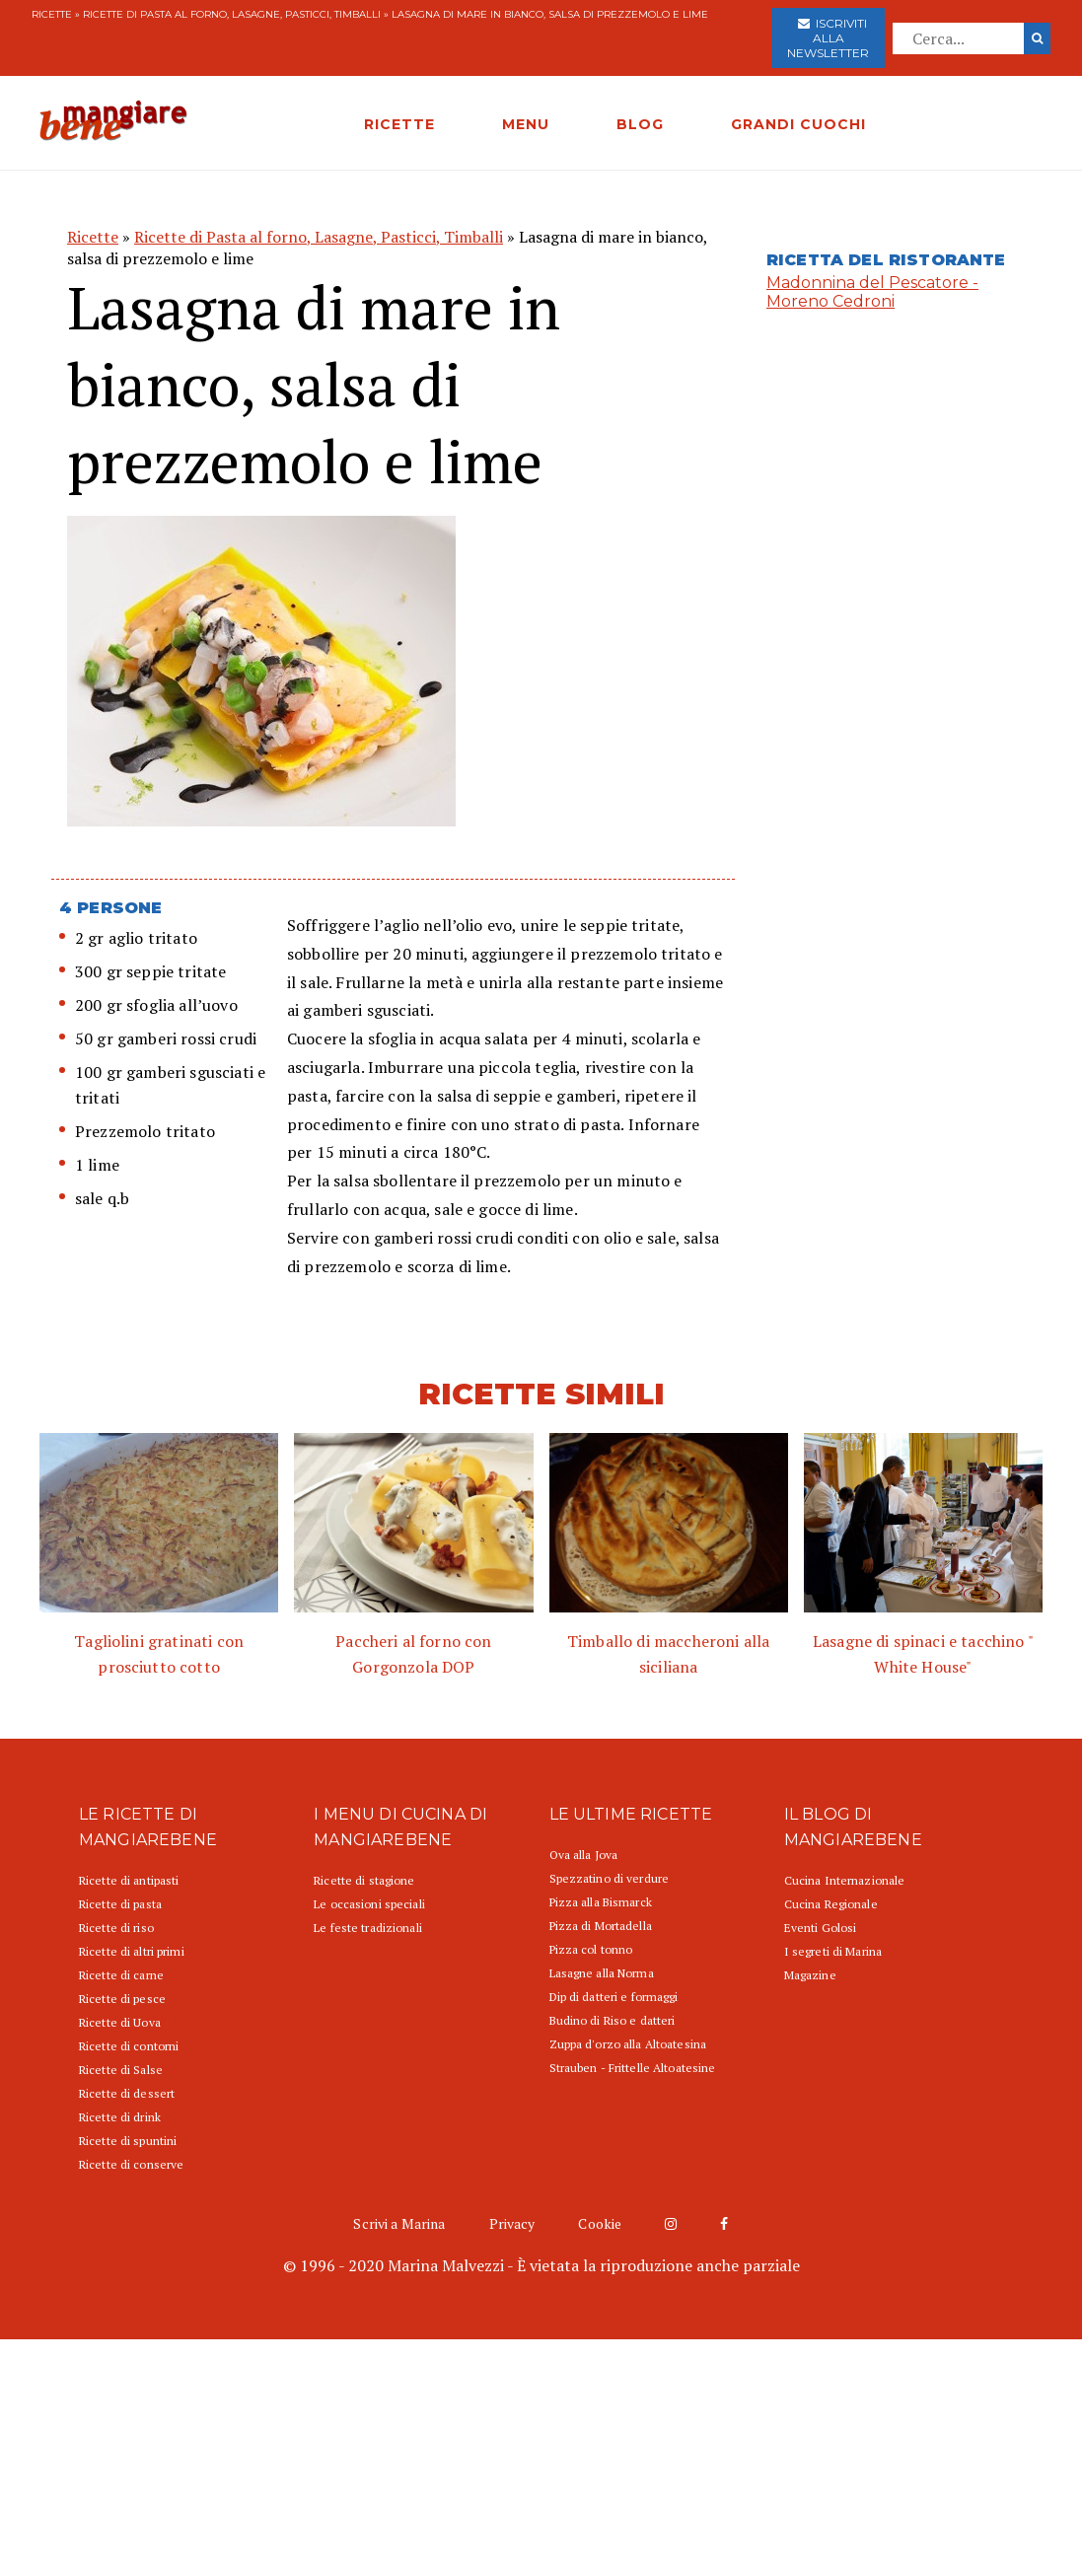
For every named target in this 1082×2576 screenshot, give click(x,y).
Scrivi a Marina (399, 2223)
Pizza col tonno (591, 1949)
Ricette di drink (120, 2117)
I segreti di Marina (833, 1951)
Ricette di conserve (131, 2164)
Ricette (52, 14)
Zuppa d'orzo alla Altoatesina (627, 2044)
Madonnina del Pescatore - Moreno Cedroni (872, 292)
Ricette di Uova (120, 2022)
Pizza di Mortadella (600, 1925)
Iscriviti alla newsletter (828, 38)
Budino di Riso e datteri (612, 2020)
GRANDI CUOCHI (798, 124)
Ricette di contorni (129, 2046)
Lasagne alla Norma (601, 1973)
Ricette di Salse (121, 2069)
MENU (525, 124)
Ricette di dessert (127, 2093)
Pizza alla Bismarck (600, 1902)
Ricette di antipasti (129, 1880)
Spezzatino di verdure (609, 1878)
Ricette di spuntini (128, 2140)
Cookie (599, 2223)
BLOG (640, 124)
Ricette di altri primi (131, 1951)
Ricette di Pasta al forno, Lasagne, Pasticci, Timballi (232, 14)
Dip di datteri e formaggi (614, 1996)
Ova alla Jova (583, 1854)
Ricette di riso (116, 1927)
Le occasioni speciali (369, 1903)
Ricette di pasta (120, 1903)
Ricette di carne (121, 1975)
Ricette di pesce (122, 1998)
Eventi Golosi (820, 1927)
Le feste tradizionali (368, 1927)
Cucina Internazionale (844, 1880)
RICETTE (399, 124)
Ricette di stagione (364, 1880)
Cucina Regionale (831, 1903)
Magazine (810, 1975)
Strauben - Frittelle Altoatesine (632, 2067)
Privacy (512, 2223)
